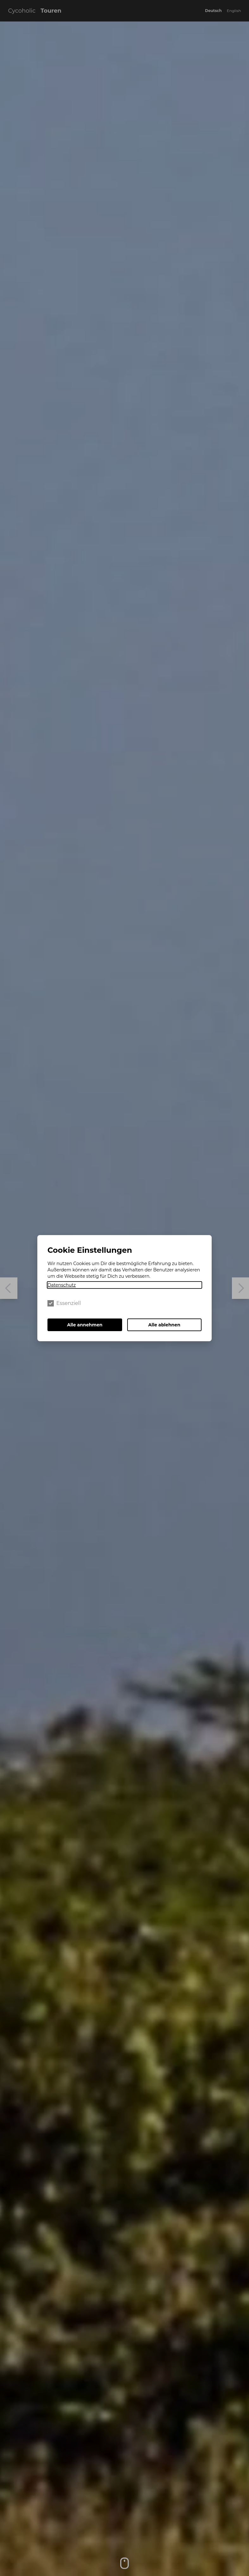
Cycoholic (22, 10)
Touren (50, 10)
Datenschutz (61, 1285)
